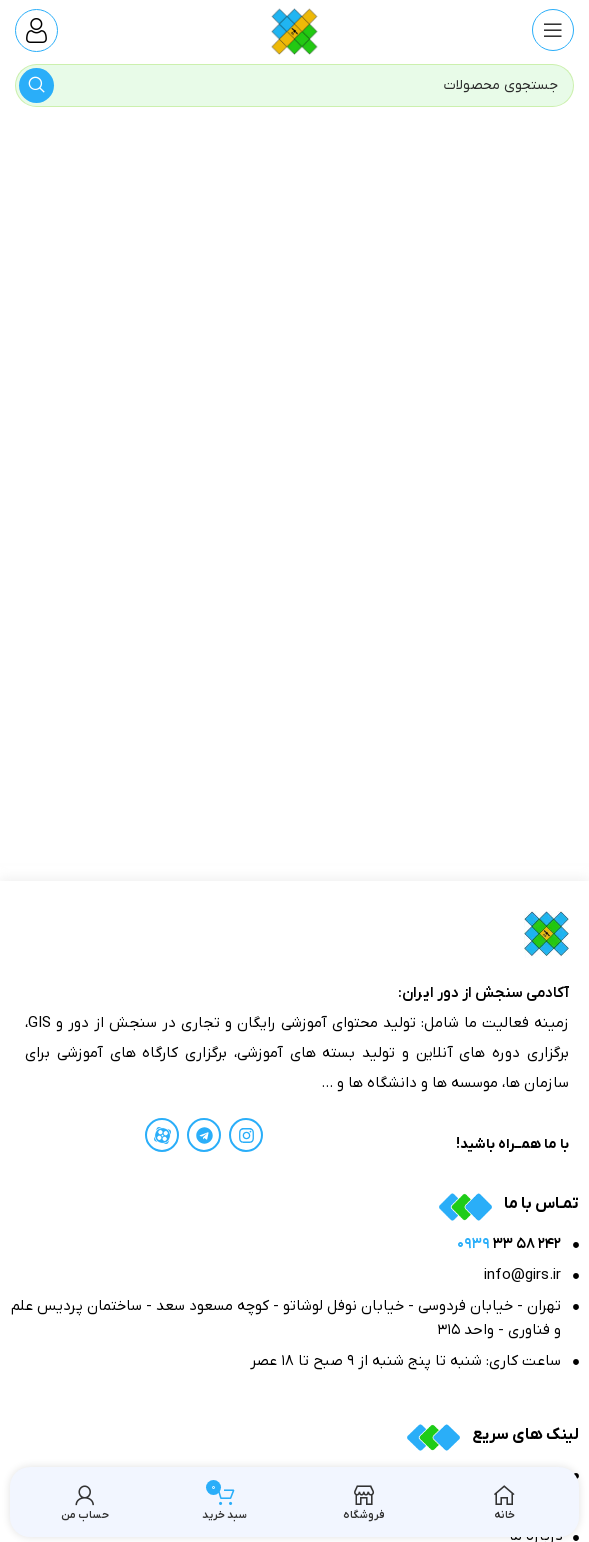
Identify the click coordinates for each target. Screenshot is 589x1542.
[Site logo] (294, 29)
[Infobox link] (36, 30)
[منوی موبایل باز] (553, 30)
